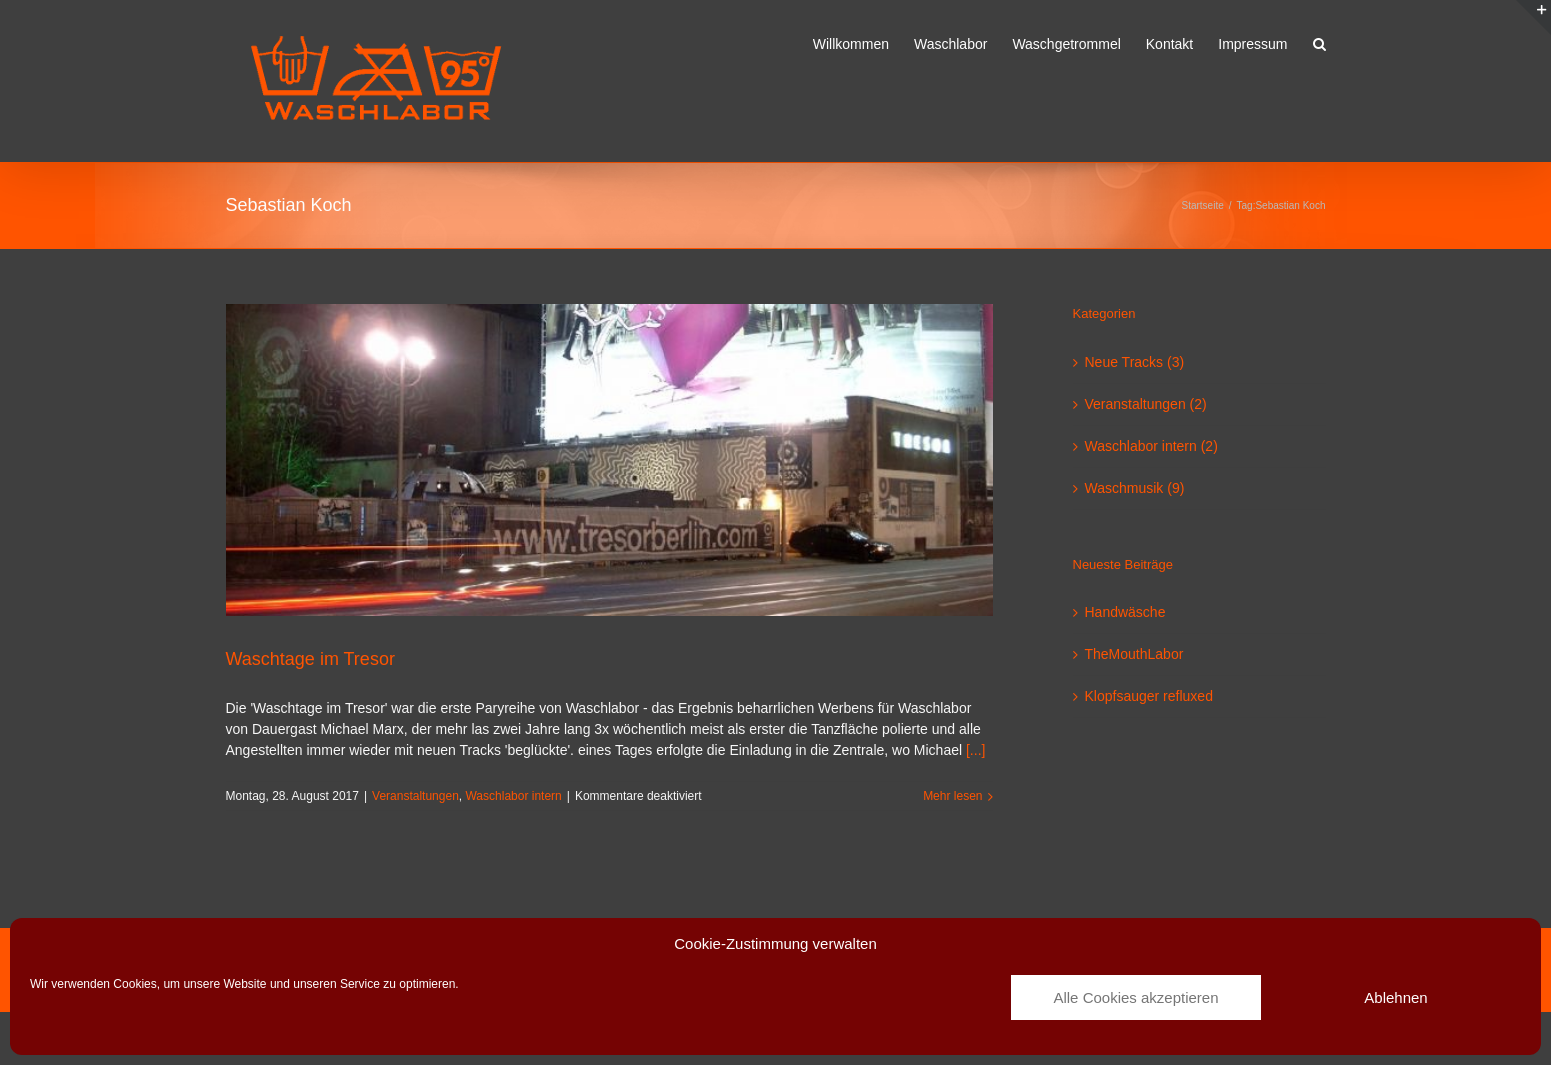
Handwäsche (1125, 612)
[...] (975, 750)
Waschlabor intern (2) (1151, 446)
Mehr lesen (952, 796)
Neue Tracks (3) (1135, 362)
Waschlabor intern (513, 796)
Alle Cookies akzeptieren (1135, 997)
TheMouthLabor (1134, 654)
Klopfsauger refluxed (1149, 696)
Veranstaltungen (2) (1146, 404)
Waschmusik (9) (1135, 488)
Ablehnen (1395, 997)
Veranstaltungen (415, 796)
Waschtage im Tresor (310, 659)
